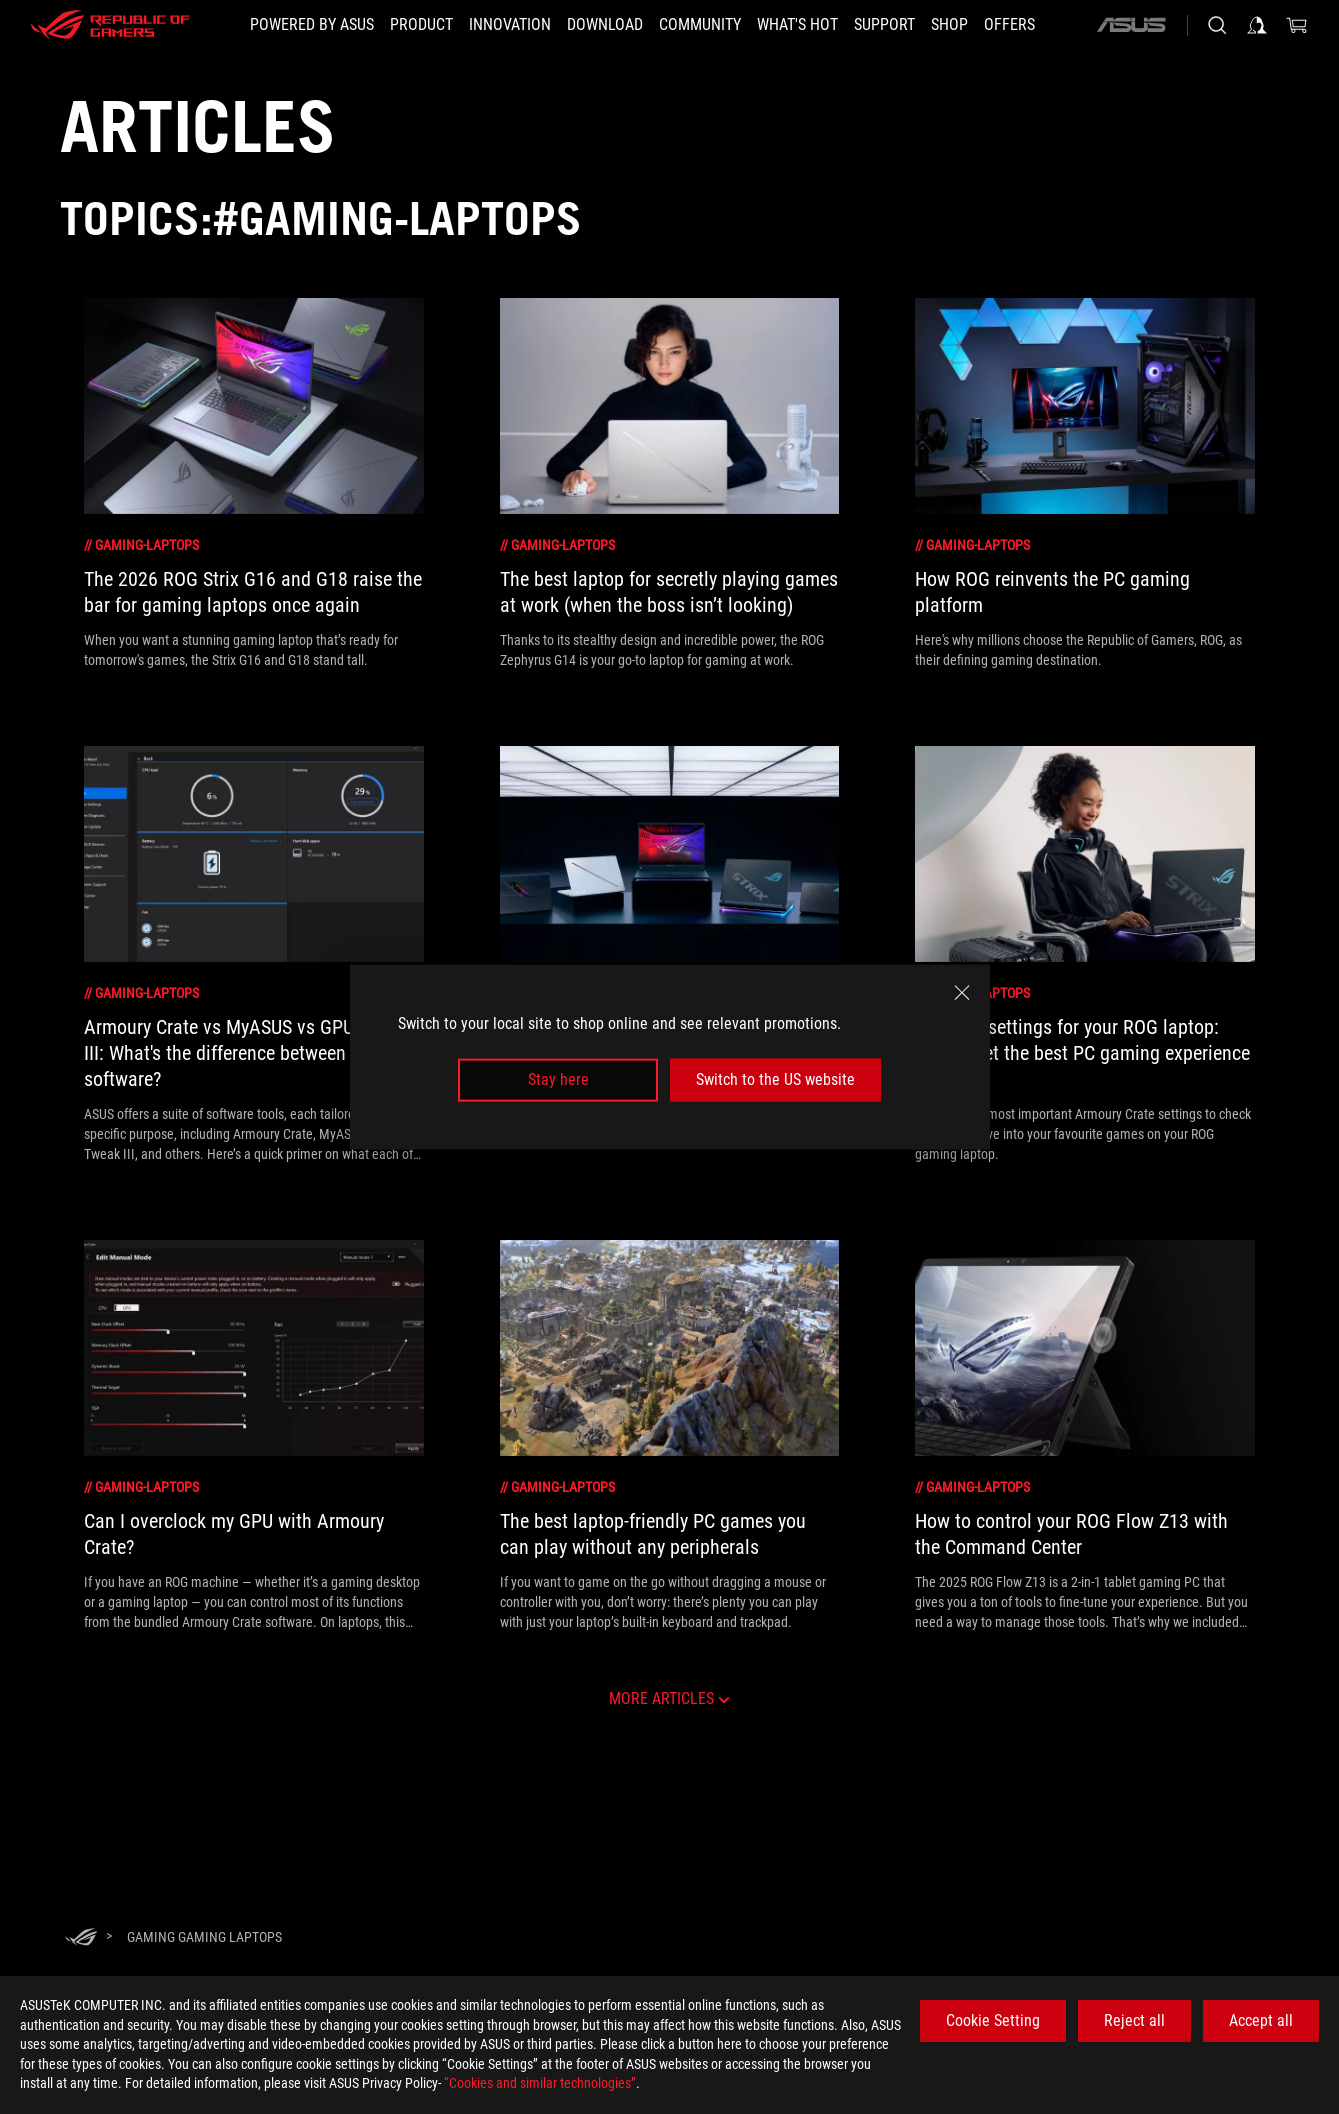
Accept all (1261, 2020)
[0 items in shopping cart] (1297, 25)
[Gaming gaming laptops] (204, 1937)
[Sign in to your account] (1257, 25)
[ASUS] (1131, 25)
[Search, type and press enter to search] (1217, 25)
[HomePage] (81, 1938)
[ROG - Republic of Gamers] (110, 25)
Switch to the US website (775, 1079)
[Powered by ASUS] (312, 25)
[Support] (884, 25)
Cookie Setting (993, 2020)
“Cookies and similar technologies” (540, 2083)
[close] (962, 993)
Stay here (558, 1079)
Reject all (1134, 2020)
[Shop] (949, 25)
